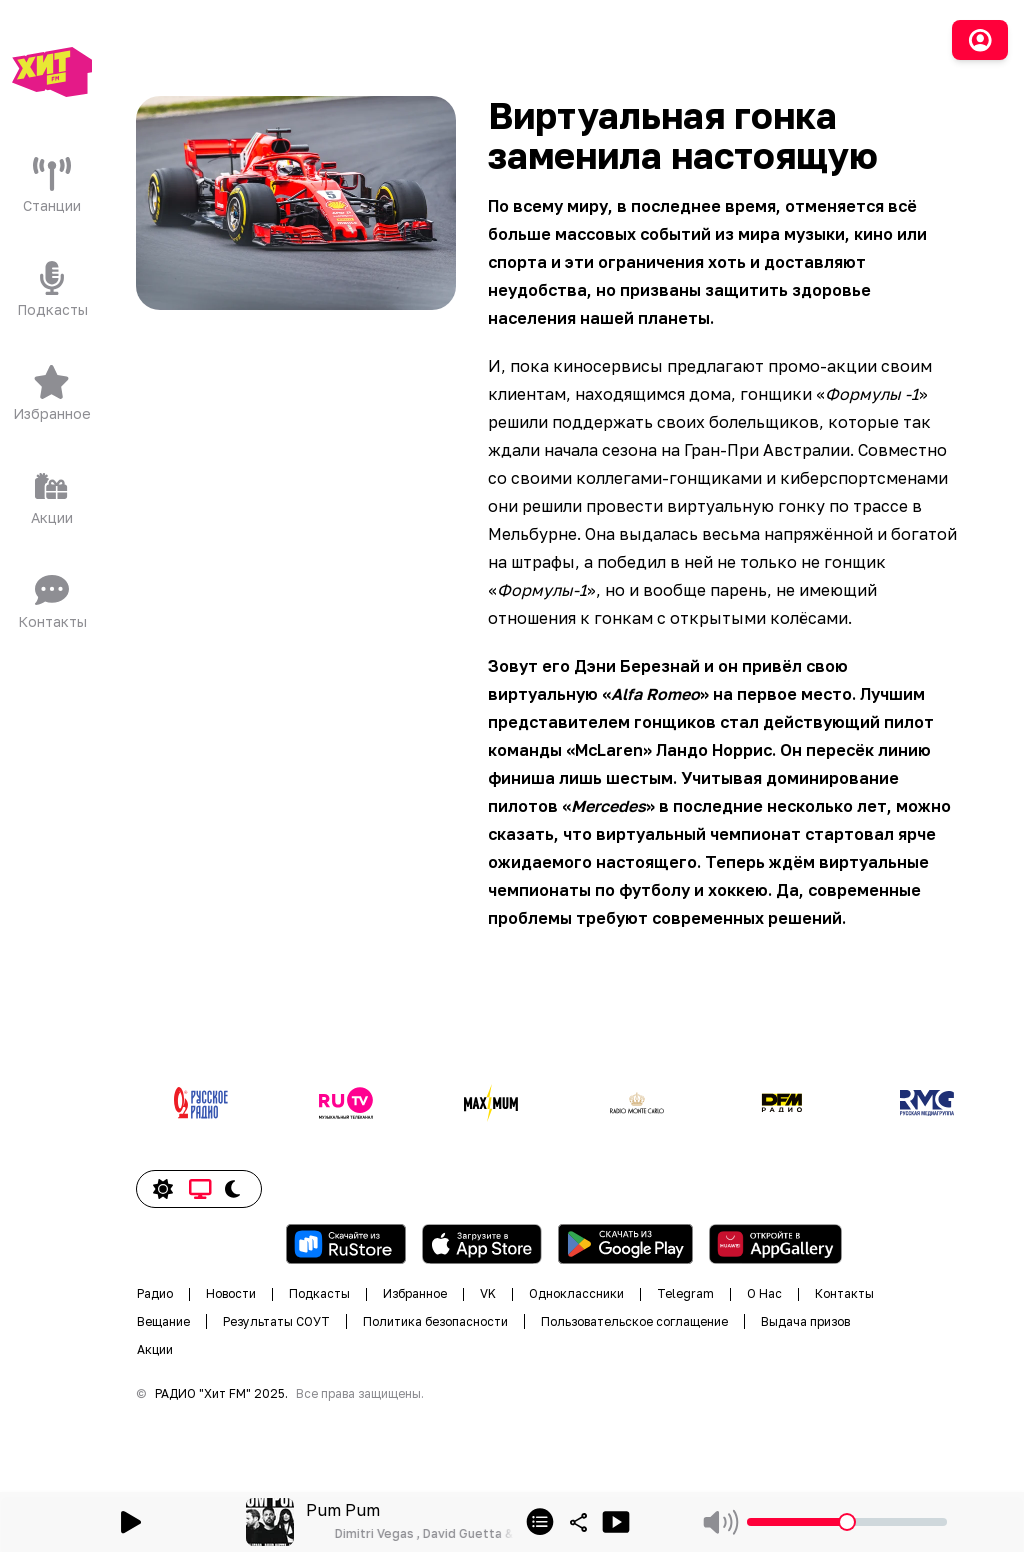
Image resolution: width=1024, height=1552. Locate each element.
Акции (155, 1349)
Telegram (685, 1293)
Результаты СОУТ (276, 1321)
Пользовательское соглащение (634, 1321)
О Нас (764, 1293)
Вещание (163, 1321)
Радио (155, 1293)
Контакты (844, 1293)
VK (488, 1293)
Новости (231, 1293)
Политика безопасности (435, 1321)
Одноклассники (576, 1293)
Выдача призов (805, 1321)
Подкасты (319, 1293)
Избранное (415, 1293)
